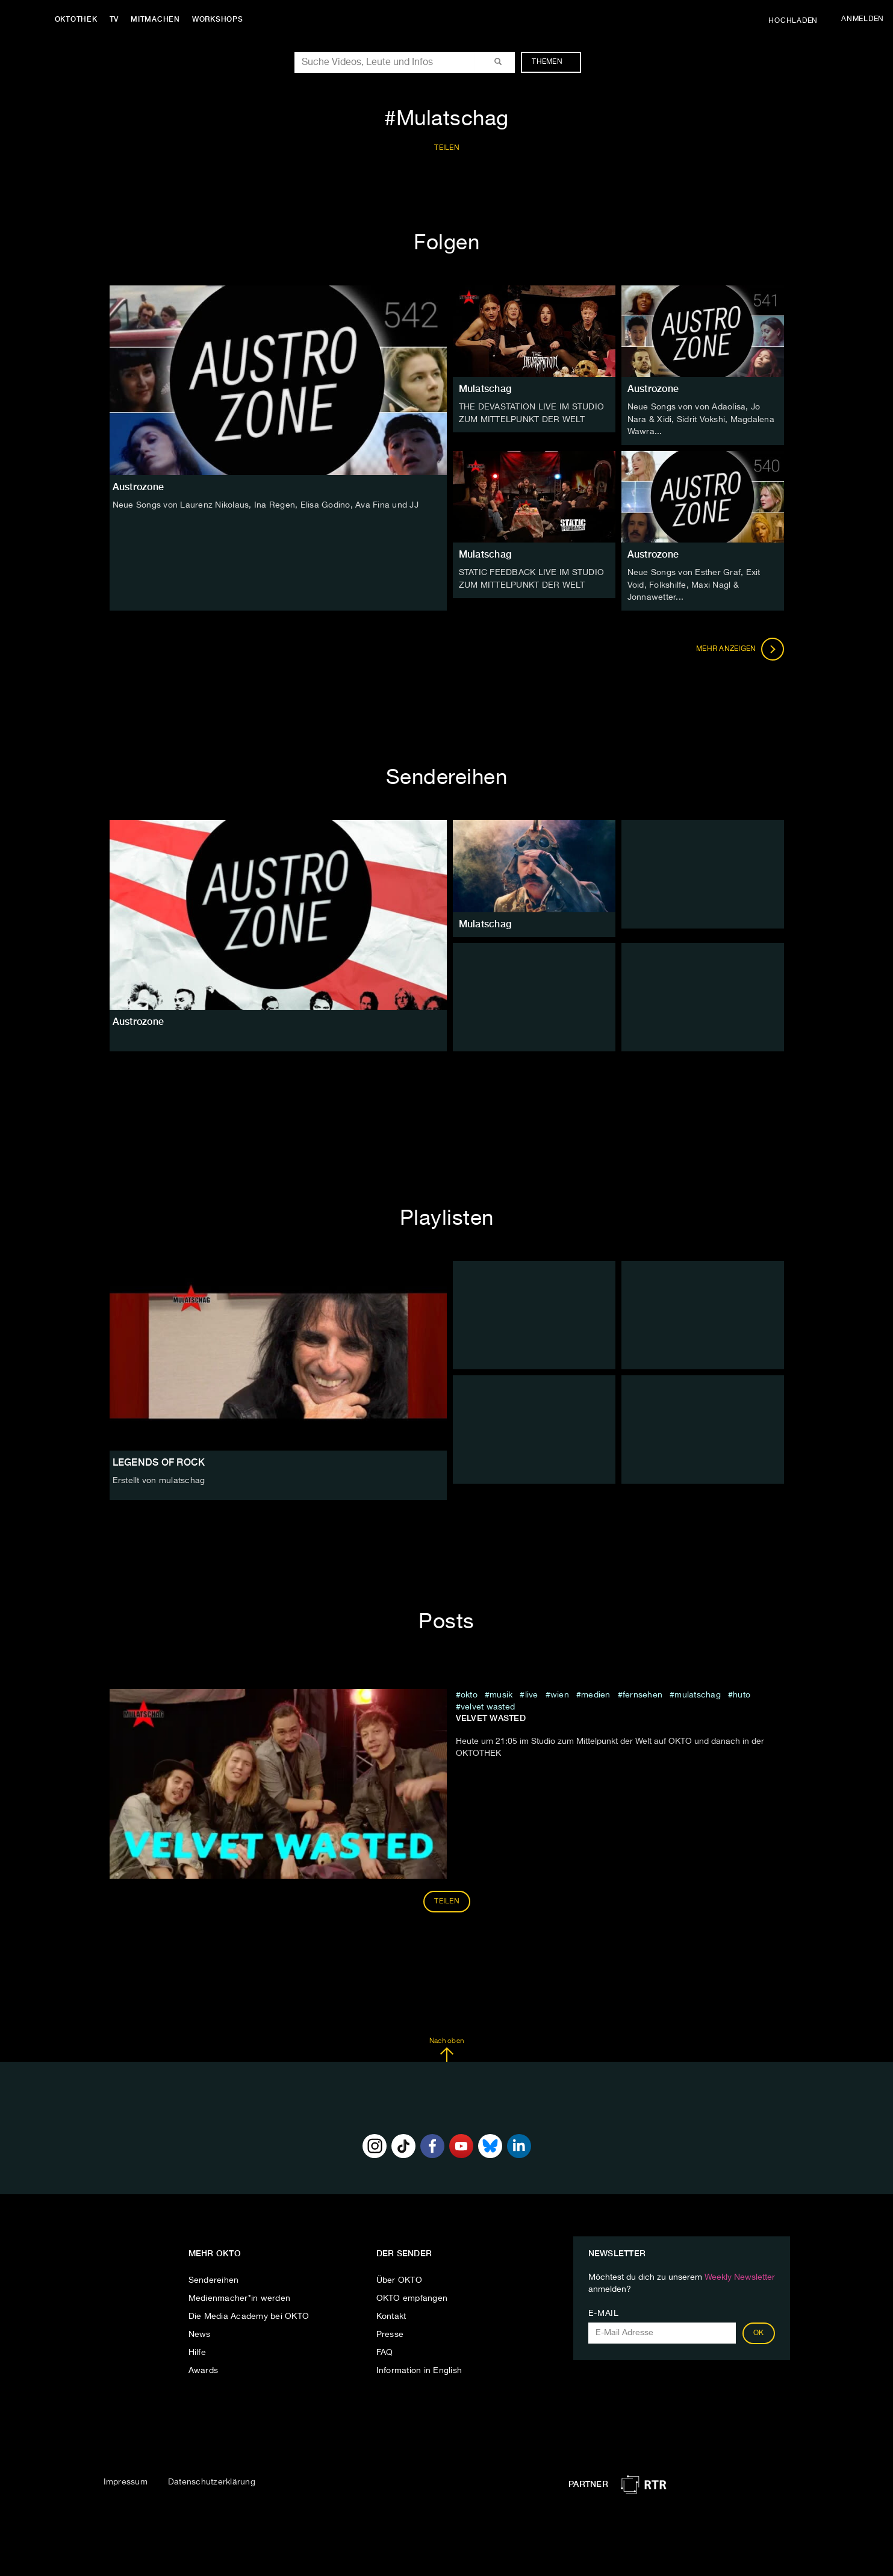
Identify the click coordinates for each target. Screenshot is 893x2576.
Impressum (126, 2479)
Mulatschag (485, 388)
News (199, 2332)
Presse (390, 2332)
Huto (741, 1692)
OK (758, 2331)
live (531, 1692)
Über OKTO (399, 2278)
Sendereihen (213, 2278)
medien (596, 1692)
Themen (553, 62)
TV (117, 19)
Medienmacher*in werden (239, 2296)
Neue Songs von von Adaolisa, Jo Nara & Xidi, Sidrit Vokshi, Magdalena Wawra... (700, 419)
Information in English (419, 2368)
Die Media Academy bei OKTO (249, 2314)
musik (501, 1692)
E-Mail (603, 2311)
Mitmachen (158, 19)
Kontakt (391, 2314)
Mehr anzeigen (740, 646)
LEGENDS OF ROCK (159, 1460)
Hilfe (197, 2350)
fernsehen (642, 1692)
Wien (559, 1692)
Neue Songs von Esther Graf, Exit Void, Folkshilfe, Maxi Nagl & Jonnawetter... (694, 583)
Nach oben (446, 2047)
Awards (203, 2368)
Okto (469, 1692)
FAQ (384, 2350)
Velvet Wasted (488, 1704)
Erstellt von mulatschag (159, 1478)
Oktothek (78, 19)
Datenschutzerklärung (211, 2479)
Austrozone (653, 388)
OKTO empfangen (412, 2296)
